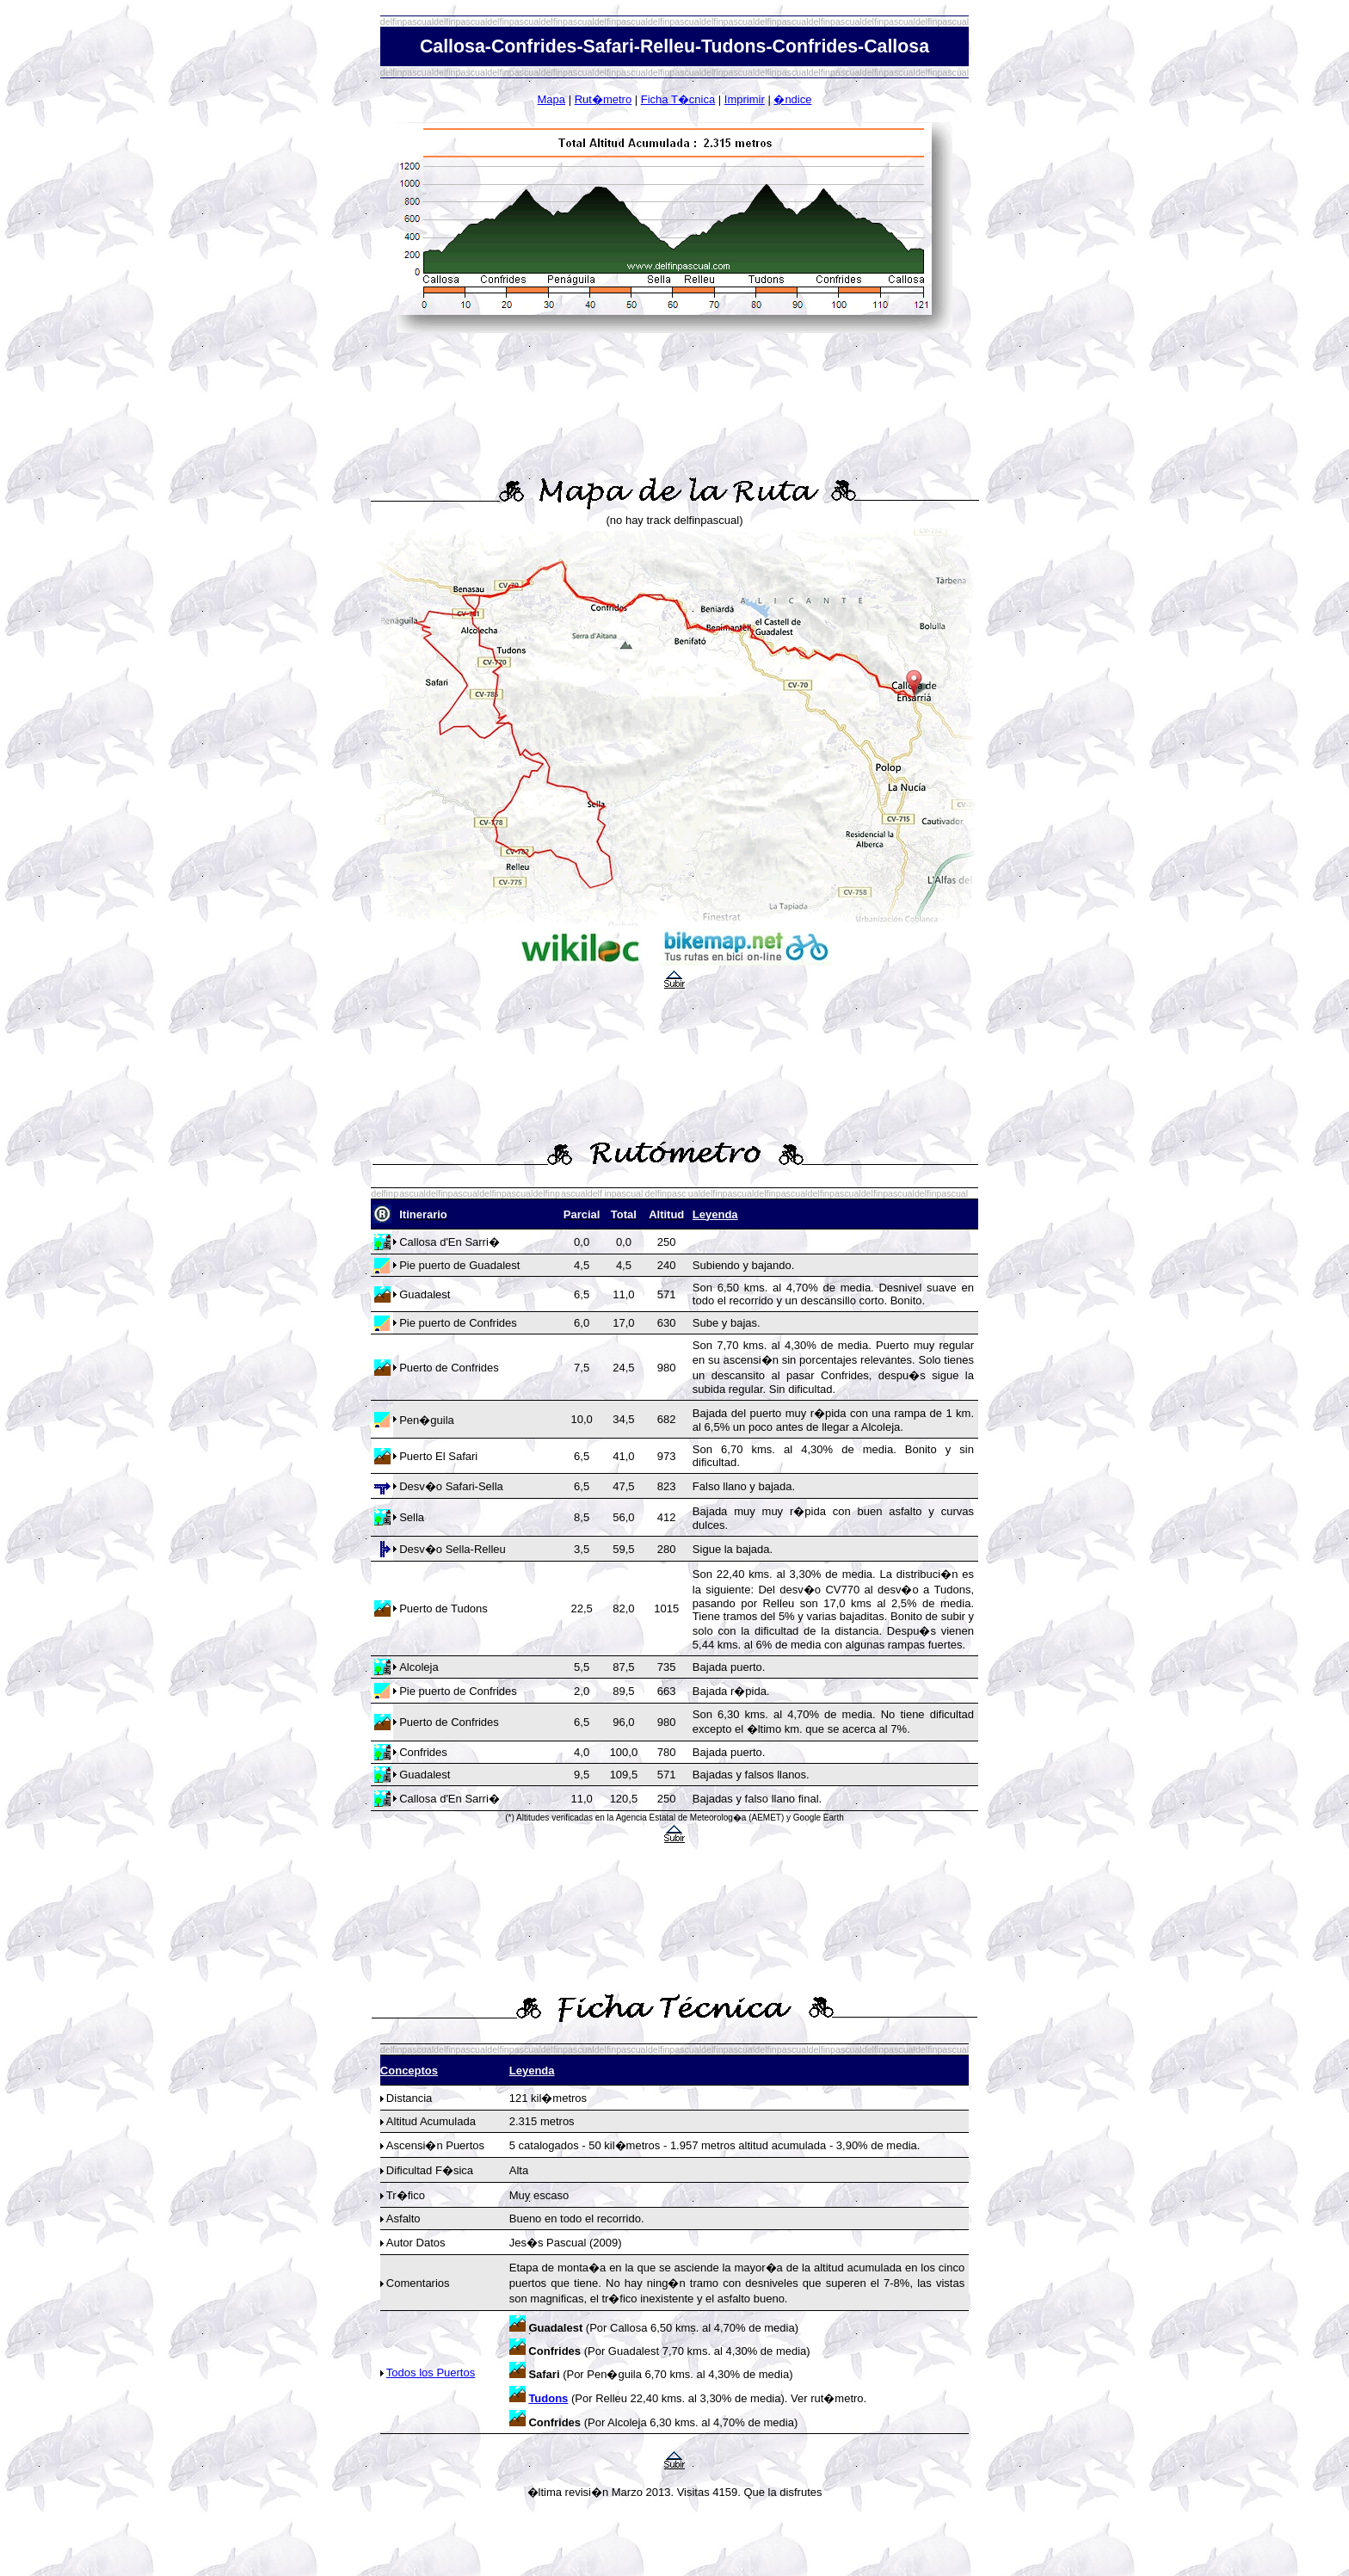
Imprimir (744, 99)
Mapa (552, 99)
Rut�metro (603, 99)
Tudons (548, 2398)
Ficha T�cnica (678, 99)
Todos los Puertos (430, 2372)
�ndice (792, 99)
